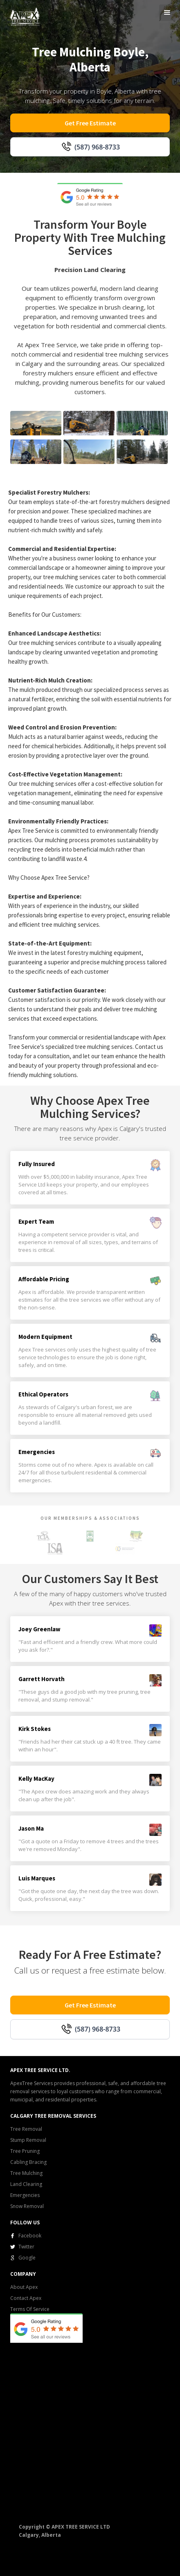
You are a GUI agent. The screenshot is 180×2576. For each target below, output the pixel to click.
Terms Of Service (30, 2309)
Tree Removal (26, 2128)
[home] (22, 15)
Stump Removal (28, 2140)
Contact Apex (25, 2298)
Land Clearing (26, 2184)
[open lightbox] (35, 423)
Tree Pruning (25, 2151)
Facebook (29, 2235)
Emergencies (25, 2195)
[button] (167, 12)
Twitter (26, 2246)
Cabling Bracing (28, 2162)
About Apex (24, 2287)
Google (27, 2257)
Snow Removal (27, 2206)
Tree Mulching (26, 2173)
